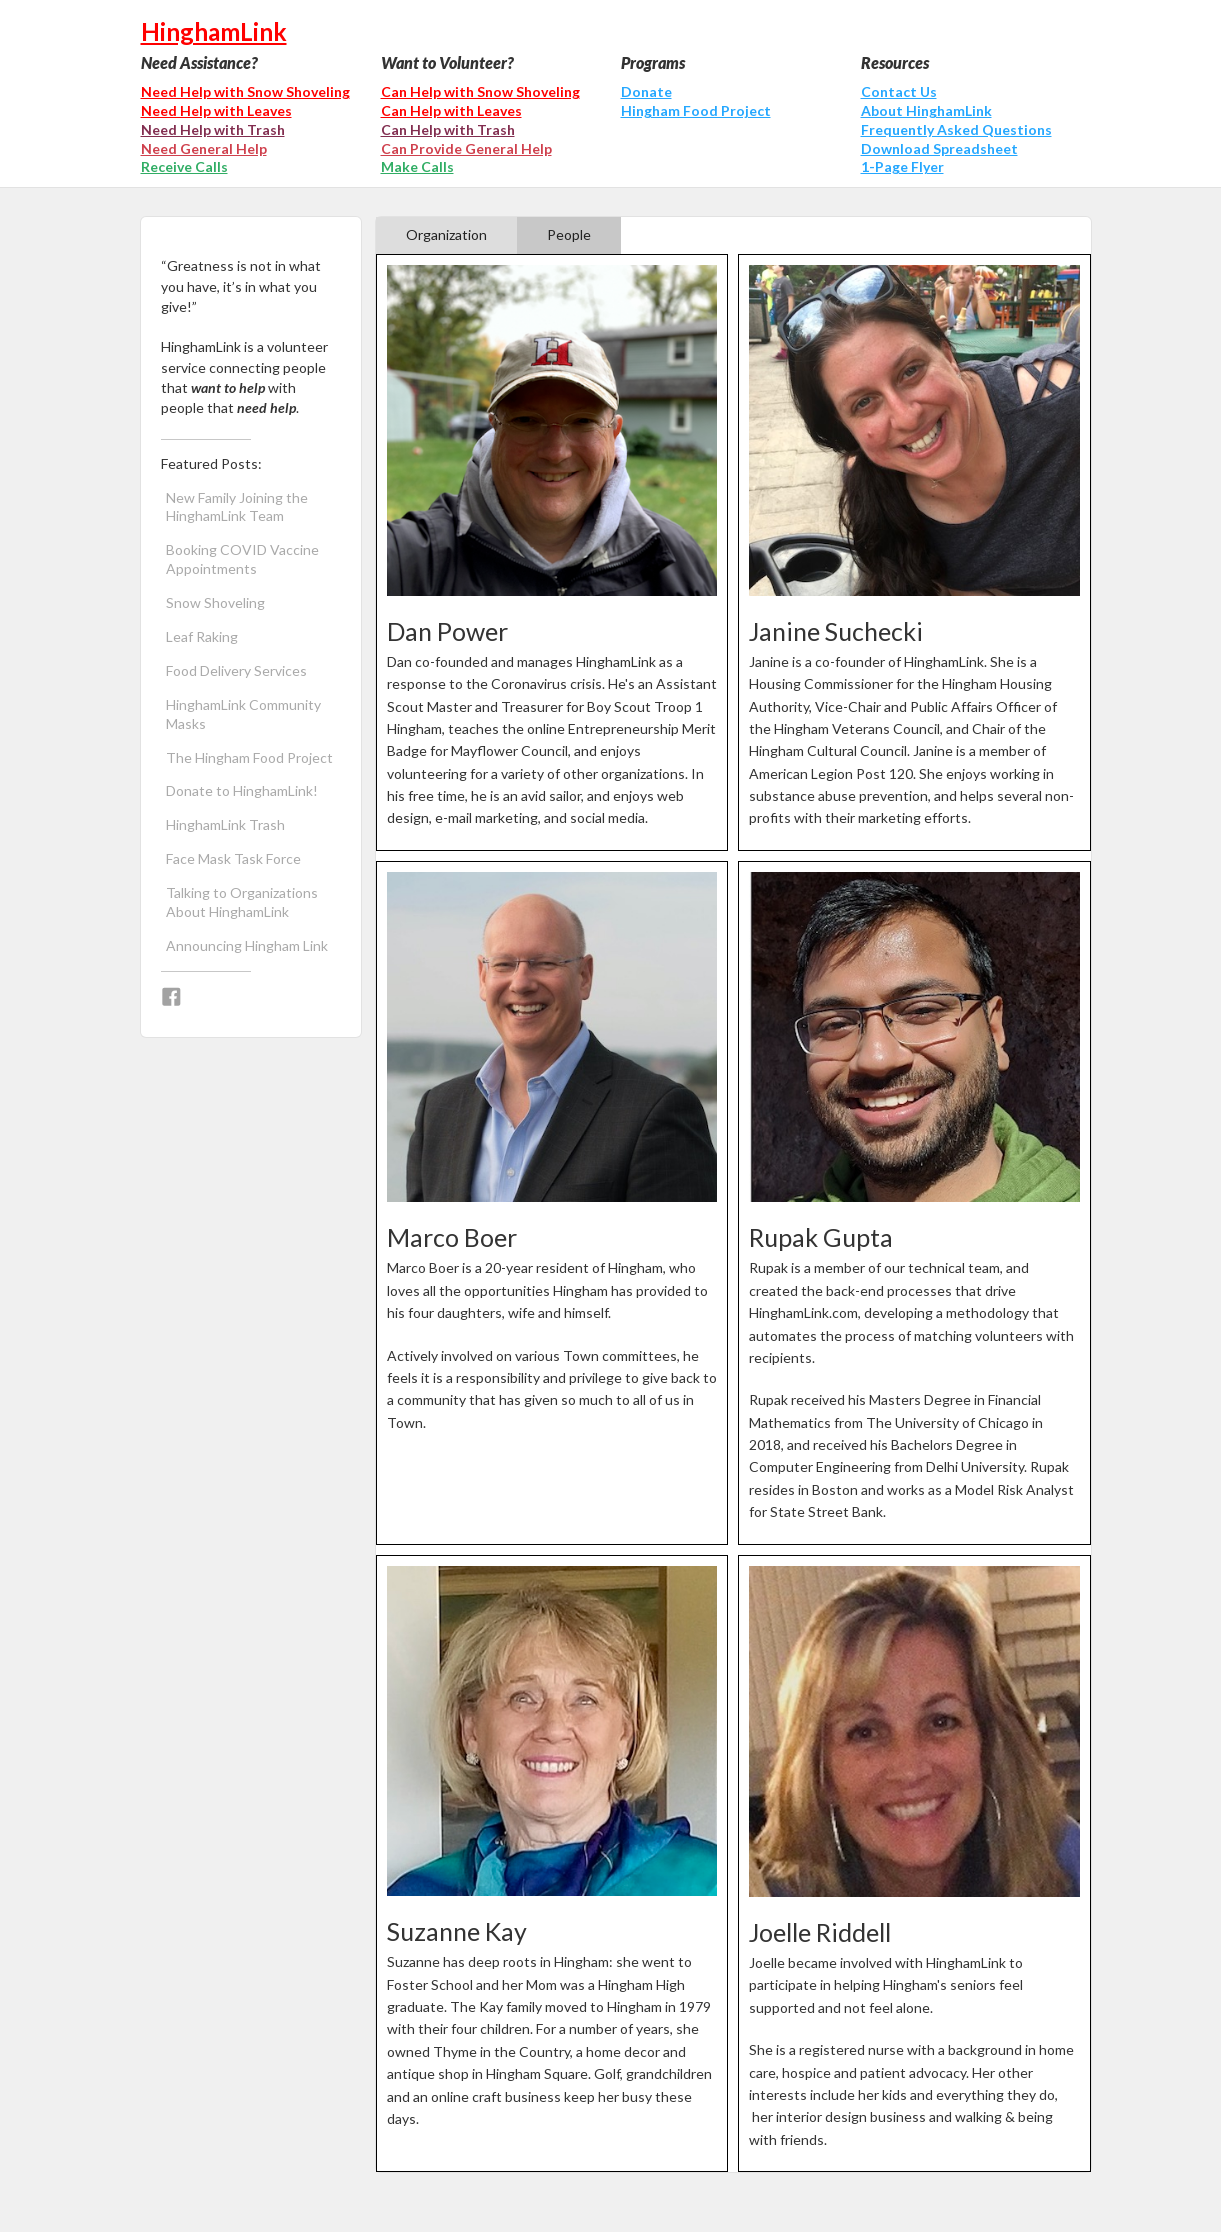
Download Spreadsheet (939, 148)
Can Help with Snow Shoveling (480, 91)
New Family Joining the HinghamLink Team (237, 507)
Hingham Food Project (696, 110)
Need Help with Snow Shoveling (245, 91)
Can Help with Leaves (451, 110)
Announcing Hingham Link (247, 945)
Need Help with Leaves (216, 110)
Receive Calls (184, 166)
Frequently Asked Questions (956, 129)
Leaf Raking (202, 636)
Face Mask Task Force (233, 858)
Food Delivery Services (236, 670)
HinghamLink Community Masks (243, 714)
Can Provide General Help (466, 148)
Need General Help (204, 148)
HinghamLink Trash (225, 824)
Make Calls (417, 166)
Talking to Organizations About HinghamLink (242, 902)
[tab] (446, 235)
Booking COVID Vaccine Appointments (242, 559)
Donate (646, 91)
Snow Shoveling (215, 602)
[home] (611, 27)
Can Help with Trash (448, 129)
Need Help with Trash (213, 129)
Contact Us (899, 91)
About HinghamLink (926, 110)
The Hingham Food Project (249, 757)
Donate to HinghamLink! (242, 790)
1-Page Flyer (902, 166)
